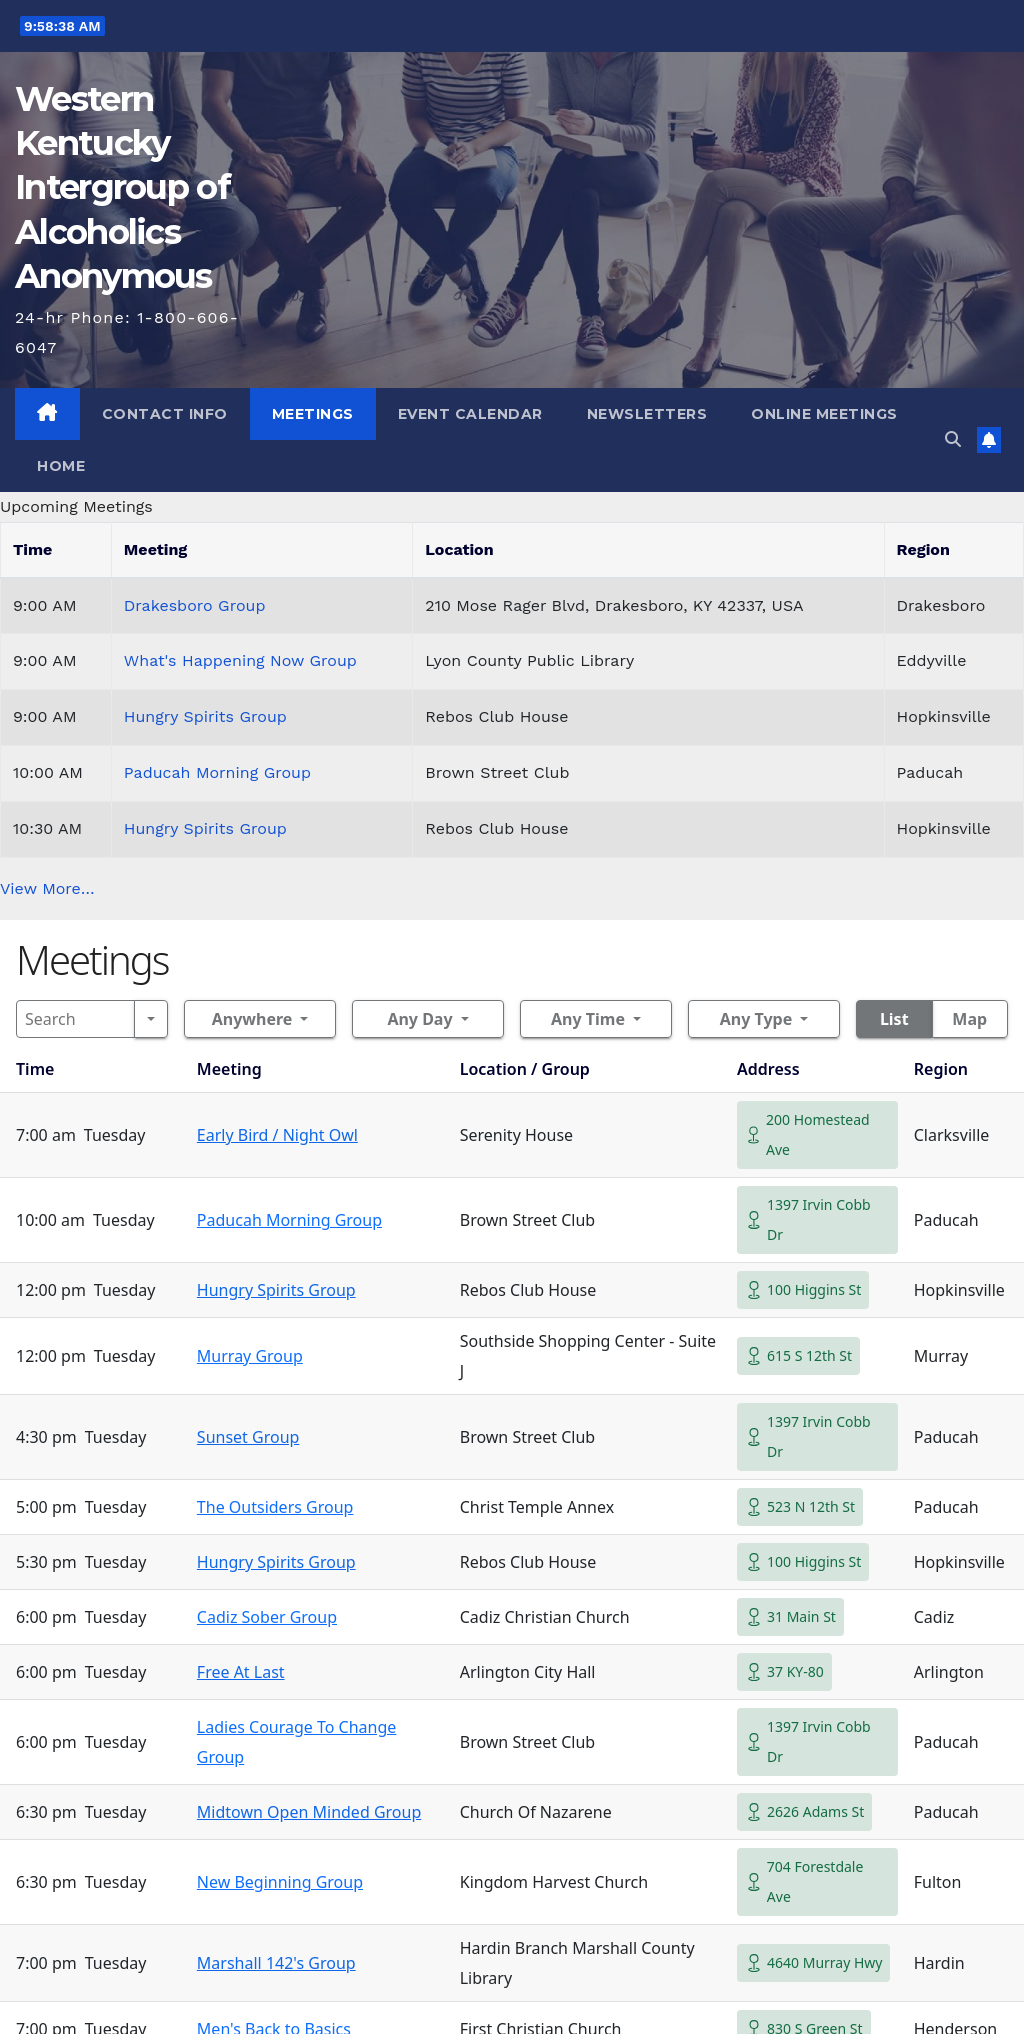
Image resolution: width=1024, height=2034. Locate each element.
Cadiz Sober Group (267, 1617)
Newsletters (647, 414)
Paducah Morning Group (217, 772)
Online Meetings (824, 414)
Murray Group (250, 1356)
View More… (47, 888)
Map (969, 1019)
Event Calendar (470, 414)
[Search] (75, 1019)
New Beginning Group (280, 1882)
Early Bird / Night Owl (277, 1135)
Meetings (313, 414)
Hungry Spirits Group (205, 716)
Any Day (419, 1019)
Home (61, 466)
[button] (953, 439)
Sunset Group (248, 1437)
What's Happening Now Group (240, 660)
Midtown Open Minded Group (309, 1812)
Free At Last (241, 1672)
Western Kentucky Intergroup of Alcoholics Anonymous (122, 187)
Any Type (756, 1019)
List (894, 1019)
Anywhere (252, 1019)
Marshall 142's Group (276, 1963)
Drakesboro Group (195, 605)
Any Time (588, 1019)
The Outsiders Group (275, 1507)
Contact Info (165, 414)
